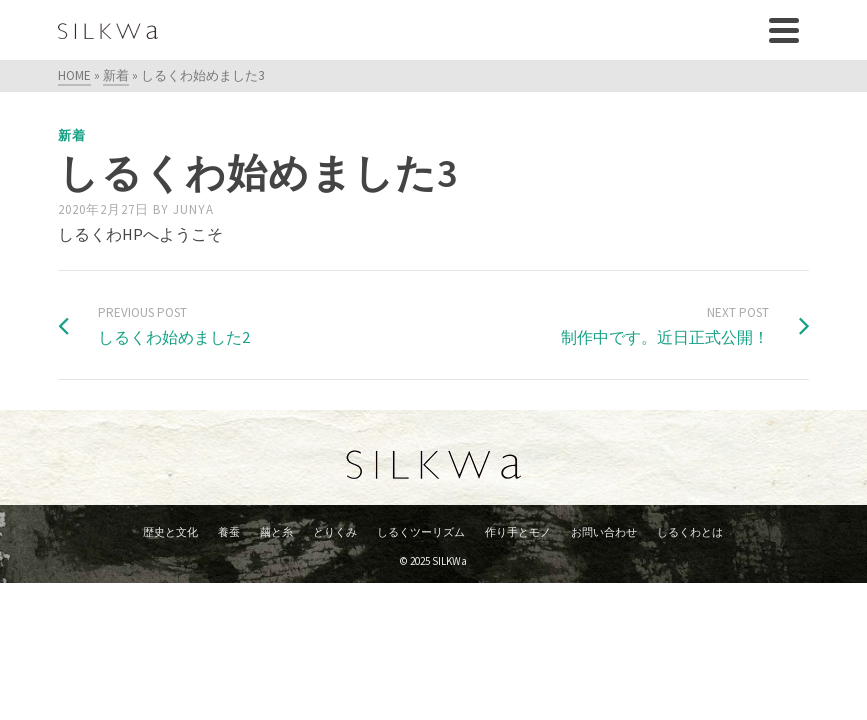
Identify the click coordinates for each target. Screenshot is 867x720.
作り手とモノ (518, 532)
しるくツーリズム (421, 532)
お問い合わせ (604, 532)
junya (193, 209)
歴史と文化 (170, 532)
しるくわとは (690, 532)
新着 (72, 135)
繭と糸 (276, 532)
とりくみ (335, 532)
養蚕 (229, 532)
